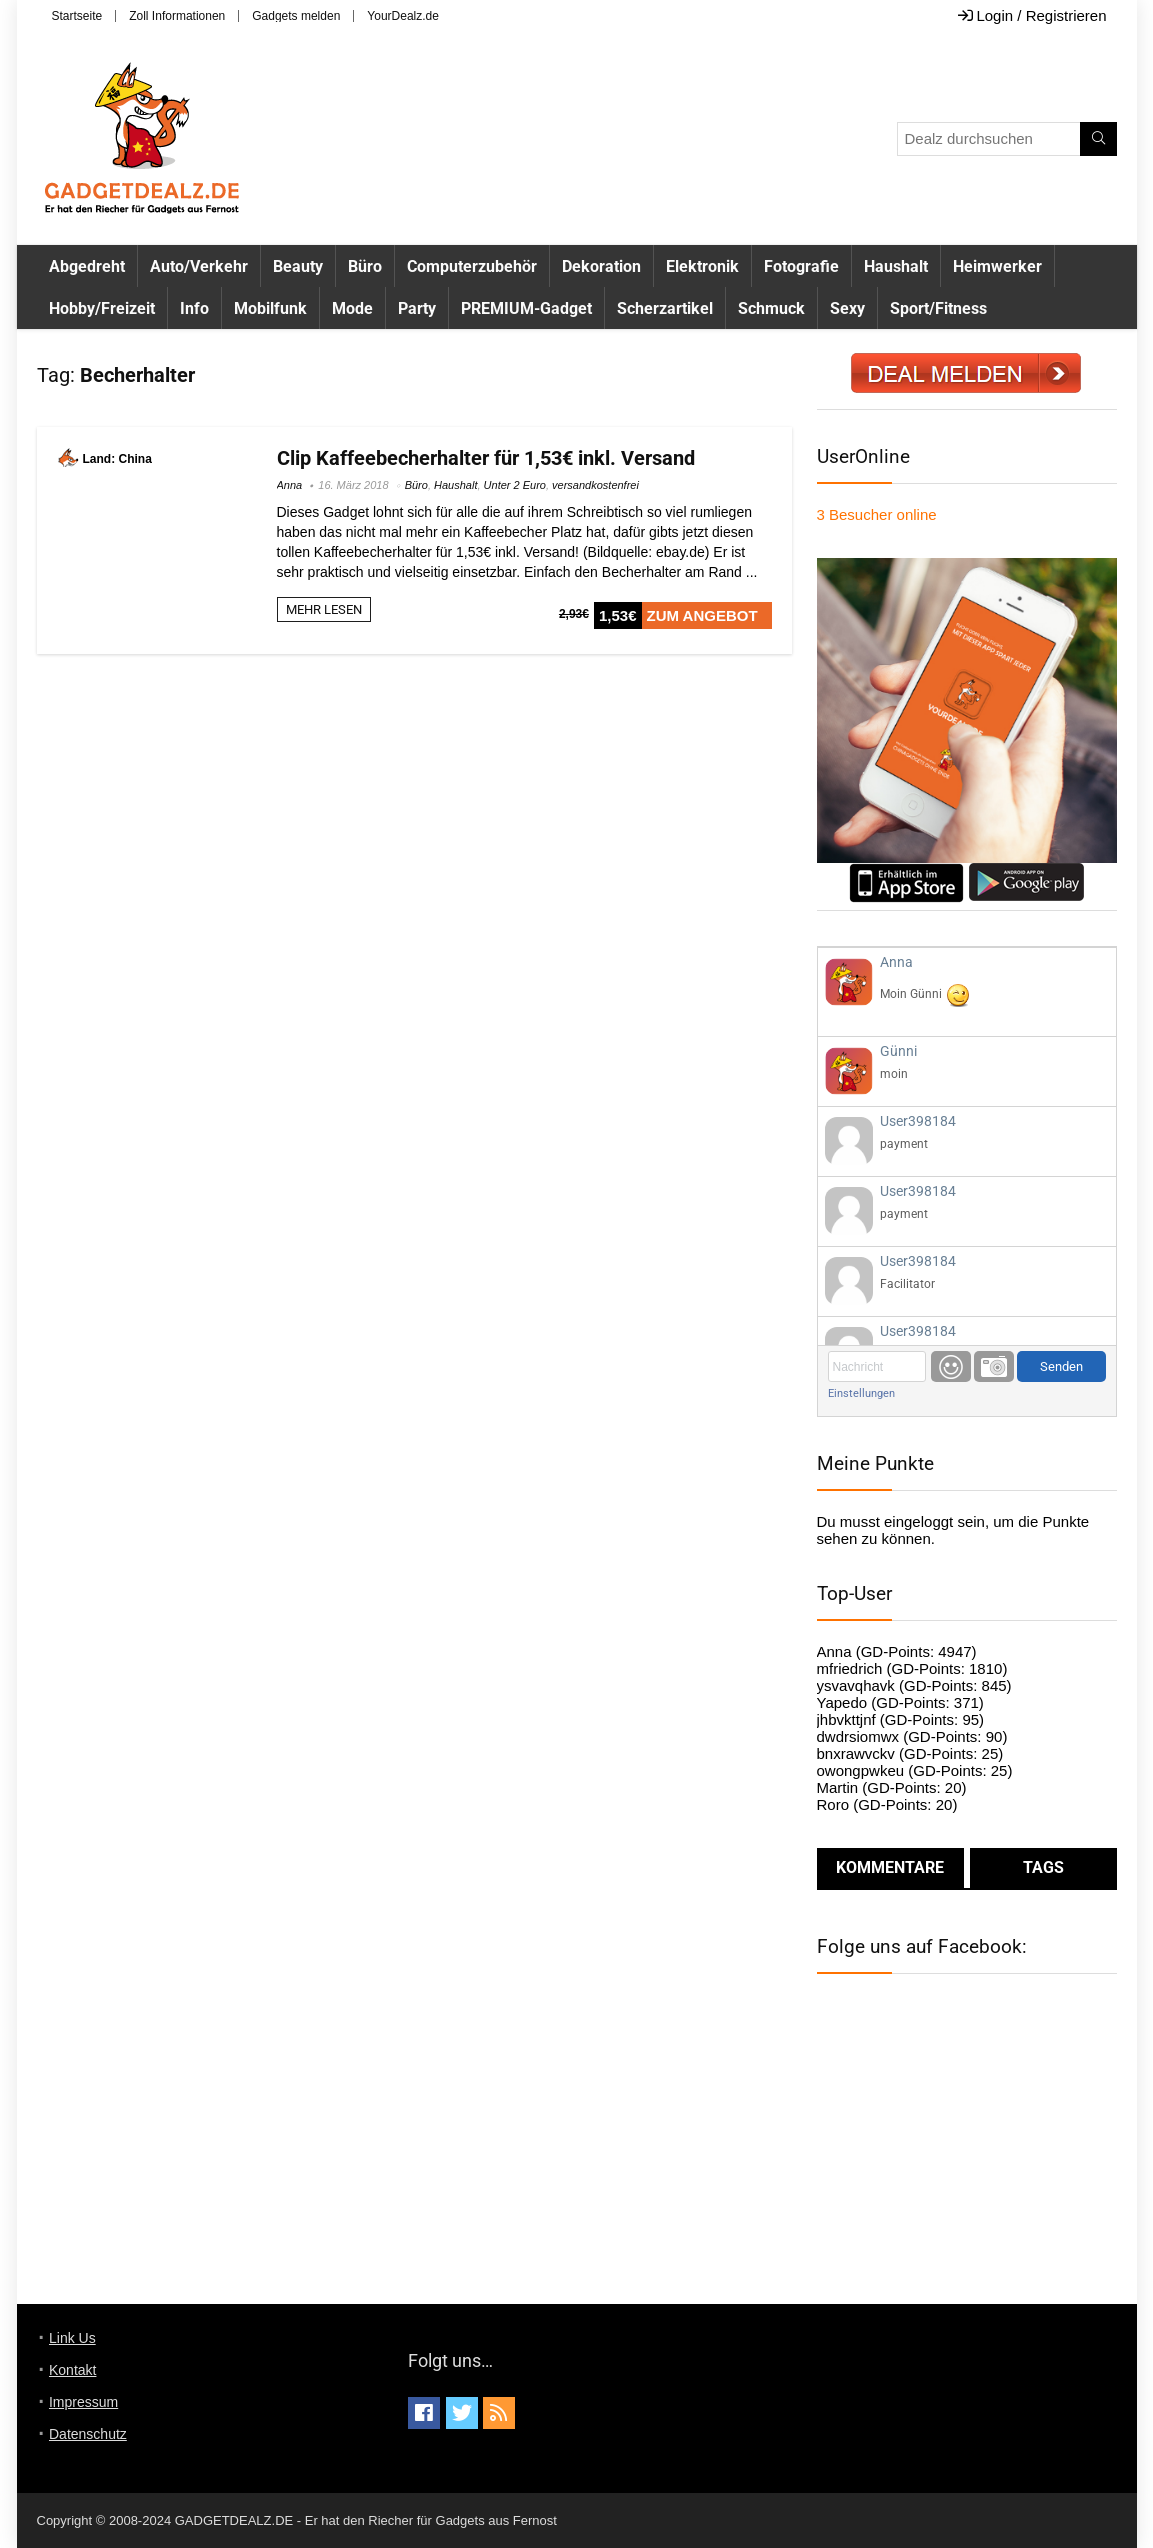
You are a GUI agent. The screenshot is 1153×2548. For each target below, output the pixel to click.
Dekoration (601, 266)
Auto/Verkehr (199, 266)
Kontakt (72, 2370)
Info (194, 308)
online (877, 514)
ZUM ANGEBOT (702, 615)
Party (417, 308)
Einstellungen (861, 1393)
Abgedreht (87, 266)
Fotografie (801, 266)
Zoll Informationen (177, 16)
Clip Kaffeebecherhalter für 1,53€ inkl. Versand (486, 458)
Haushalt (896, 266)
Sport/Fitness (938, 308)
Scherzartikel (665, 308)
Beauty (298, 266)
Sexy (847, 308)
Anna (290, 485)
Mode (352, 308)
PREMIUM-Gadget (526, 308)
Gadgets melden (296, 16)
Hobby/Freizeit (102, 308)
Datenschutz (88, 2434)
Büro (365, 266)
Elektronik (702, 266)
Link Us (72, 2338)
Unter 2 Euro (515, 485)
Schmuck (771, 308)
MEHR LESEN (324, 609)
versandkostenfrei (595, 485)
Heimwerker (997, 266)
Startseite (77, 16)
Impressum (83, 2402)
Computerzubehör (472, 266)
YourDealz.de (403, 16)
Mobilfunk (270, 308)
